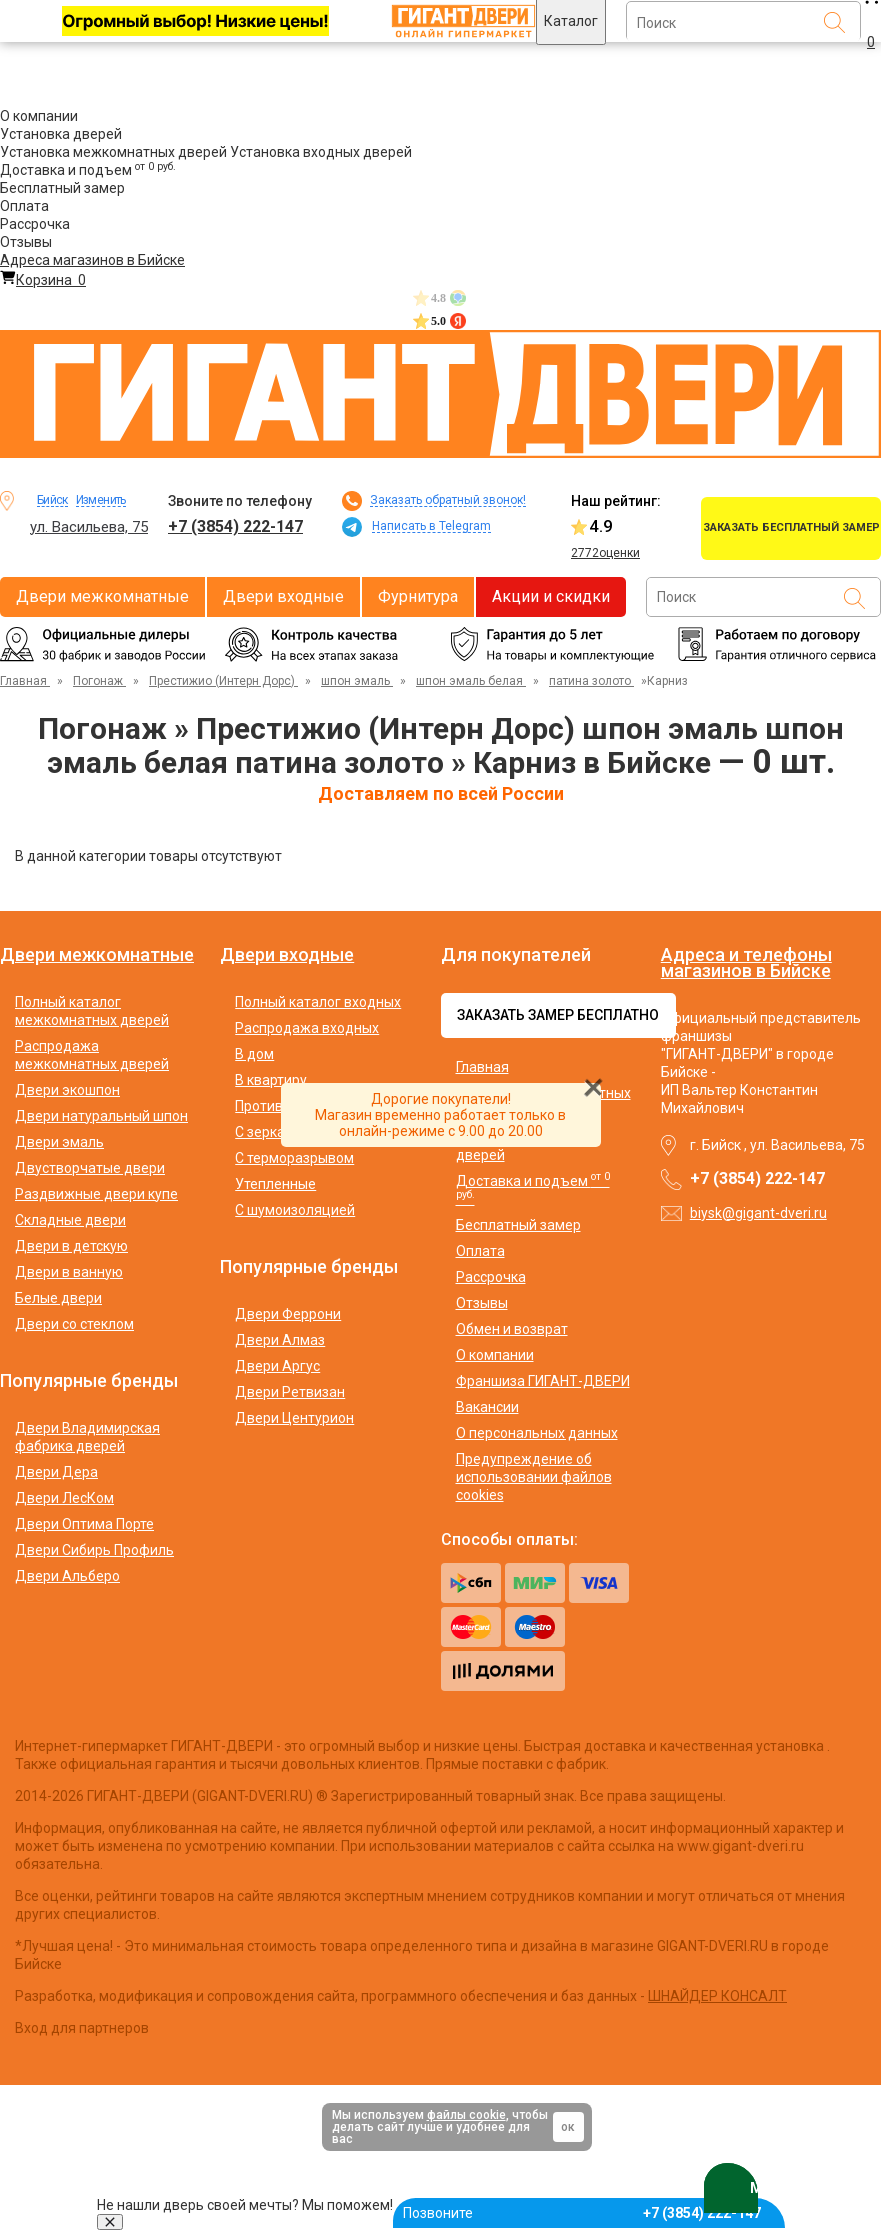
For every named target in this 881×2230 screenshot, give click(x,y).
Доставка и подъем (88, 170)
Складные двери (70, 1220)
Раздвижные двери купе (96, 1194)
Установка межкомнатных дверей (113, 152)
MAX (754, 2188)
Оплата (24, 206)
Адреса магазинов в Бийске (92, 260)
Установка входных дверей (321, 152)
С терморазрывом (294, 1158)
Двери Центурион (294, 1418)
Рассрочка (35, 224)
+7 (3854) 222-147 (235, 526)
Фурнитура (418, 596)
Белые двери (58, 1298)
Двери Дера (56, 1472)
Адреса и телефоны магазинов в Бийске (746, 962)
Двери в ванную (69, 1272)
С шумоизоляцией (295, 1210)
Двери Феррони (288, 1314)
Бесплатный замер (62, 188)
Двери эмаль (59, 1142)
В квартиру (271, 1080)
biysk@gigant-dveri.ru (758, 1213)
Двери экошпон (67, 1090)
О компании (39, 116)
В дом (254, 1054)
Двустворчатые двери (90, 1168)
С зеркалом (273, 1132)
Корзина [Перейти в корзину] (43, 280)
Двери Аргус (277, 1366)
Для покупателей (516, 955)
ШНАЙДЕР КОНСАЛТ (717, 1996)
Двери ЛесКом (64, 1498)
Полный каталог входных (318, 1002)
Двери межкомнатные (102, 596)
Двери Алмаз (280, 1340)
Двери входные (283, 596)
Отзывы (26, 242)
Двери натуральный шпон (101, 1116)
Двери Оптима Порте (84, 1524)
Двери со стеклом (74, 1324)
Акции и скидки (551, 596)
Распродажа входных (307, 1028)
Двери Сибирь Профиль (94, 1550)
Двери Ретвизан (290, 1392)
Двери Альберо (67, 1576)
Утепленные (275, 1184)
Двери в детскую (71, 1246)
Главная (482, 1067)
